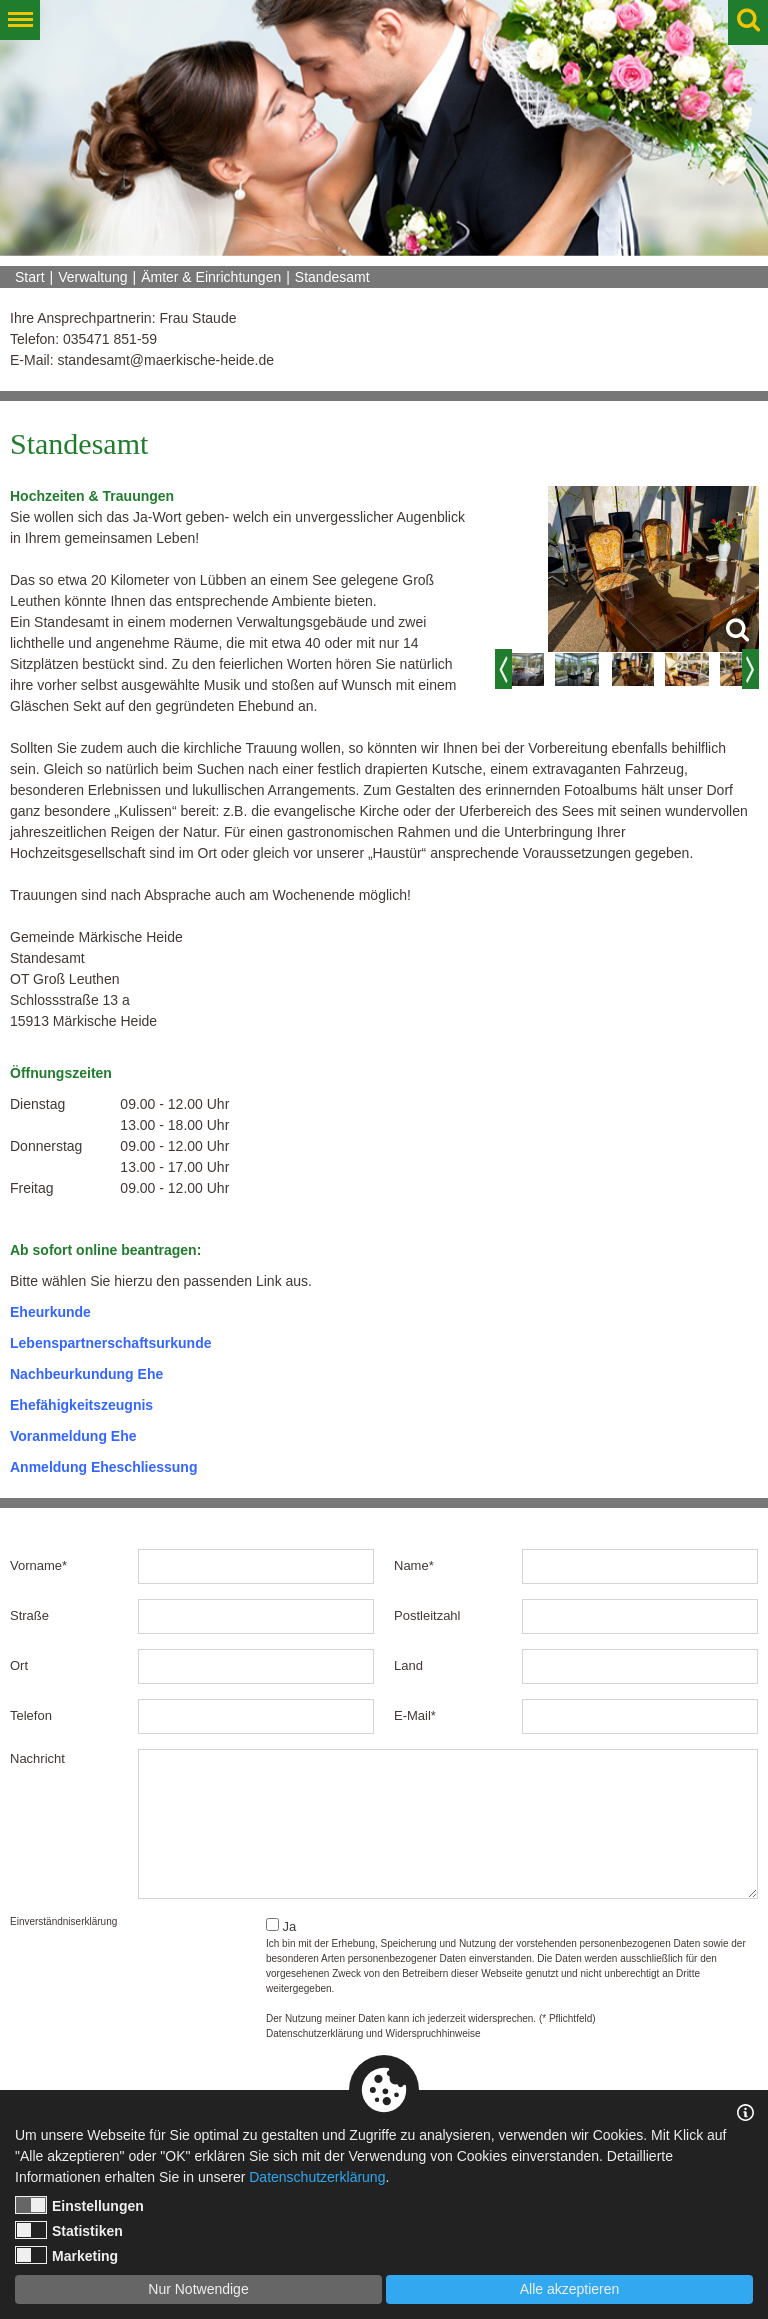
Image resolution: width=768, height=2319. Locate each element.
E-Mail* (415, 1715)
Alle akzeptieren (570, 2289)
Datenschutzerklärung (317, 2177)
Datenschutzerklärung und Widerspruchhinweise (373, 2033)
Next (750, 669)
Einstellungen (79, 2205)
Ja (281, 1926)
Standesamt (332, 277)
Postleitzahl (427, 1615)
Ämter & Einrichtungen (211, 277)
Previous (503, 669)
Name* (414, 1565)
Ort (19, 1665)
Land (408, 1665)
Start (30, 277)
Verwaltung (92, 277)
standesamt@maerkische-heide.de (165, 360)
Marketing (66, 2255)
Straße (29, 1615)
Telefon (31, 1715)
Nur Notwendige (198, 2289)
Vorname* (38, 1565)
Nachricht (37, 1758)
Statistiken (69, 2230)
